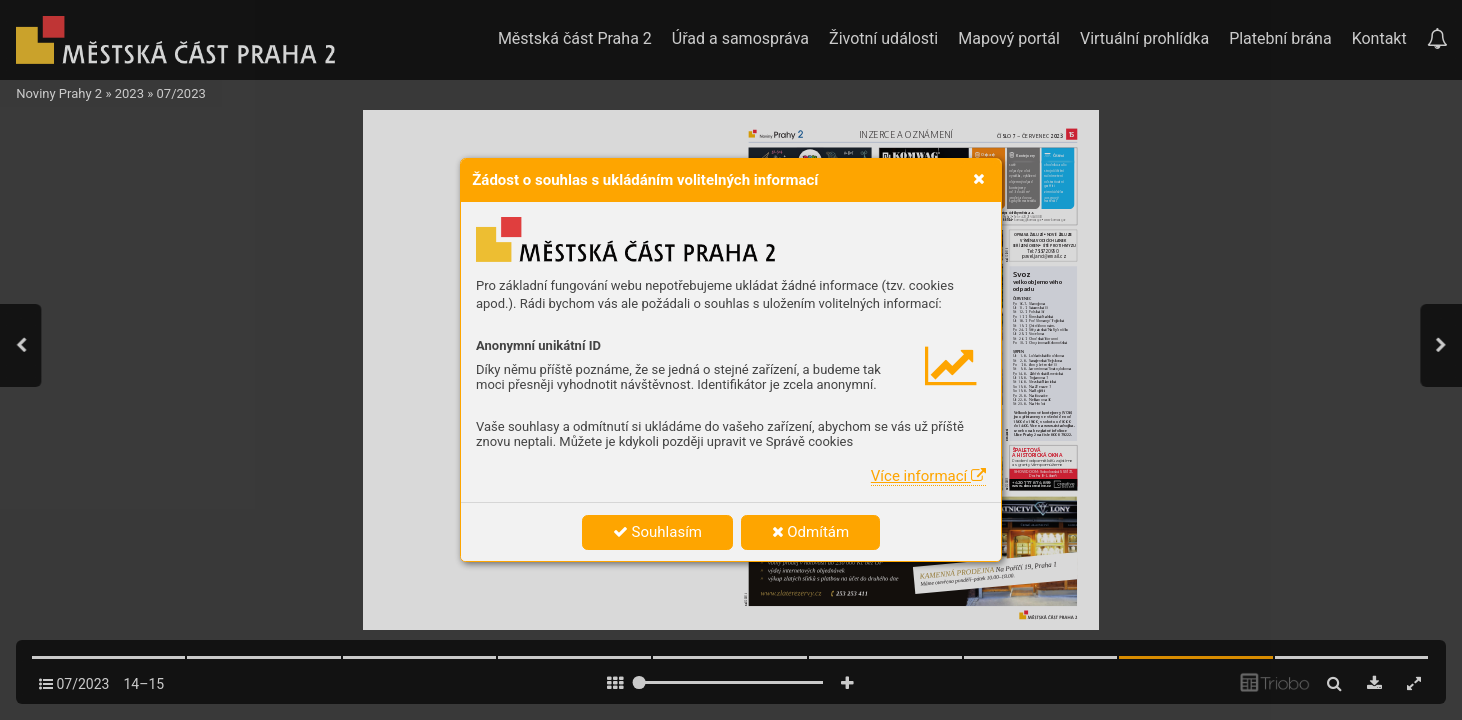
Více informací (928, 476)
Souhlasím (657, 532)
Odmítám (811, 532)
